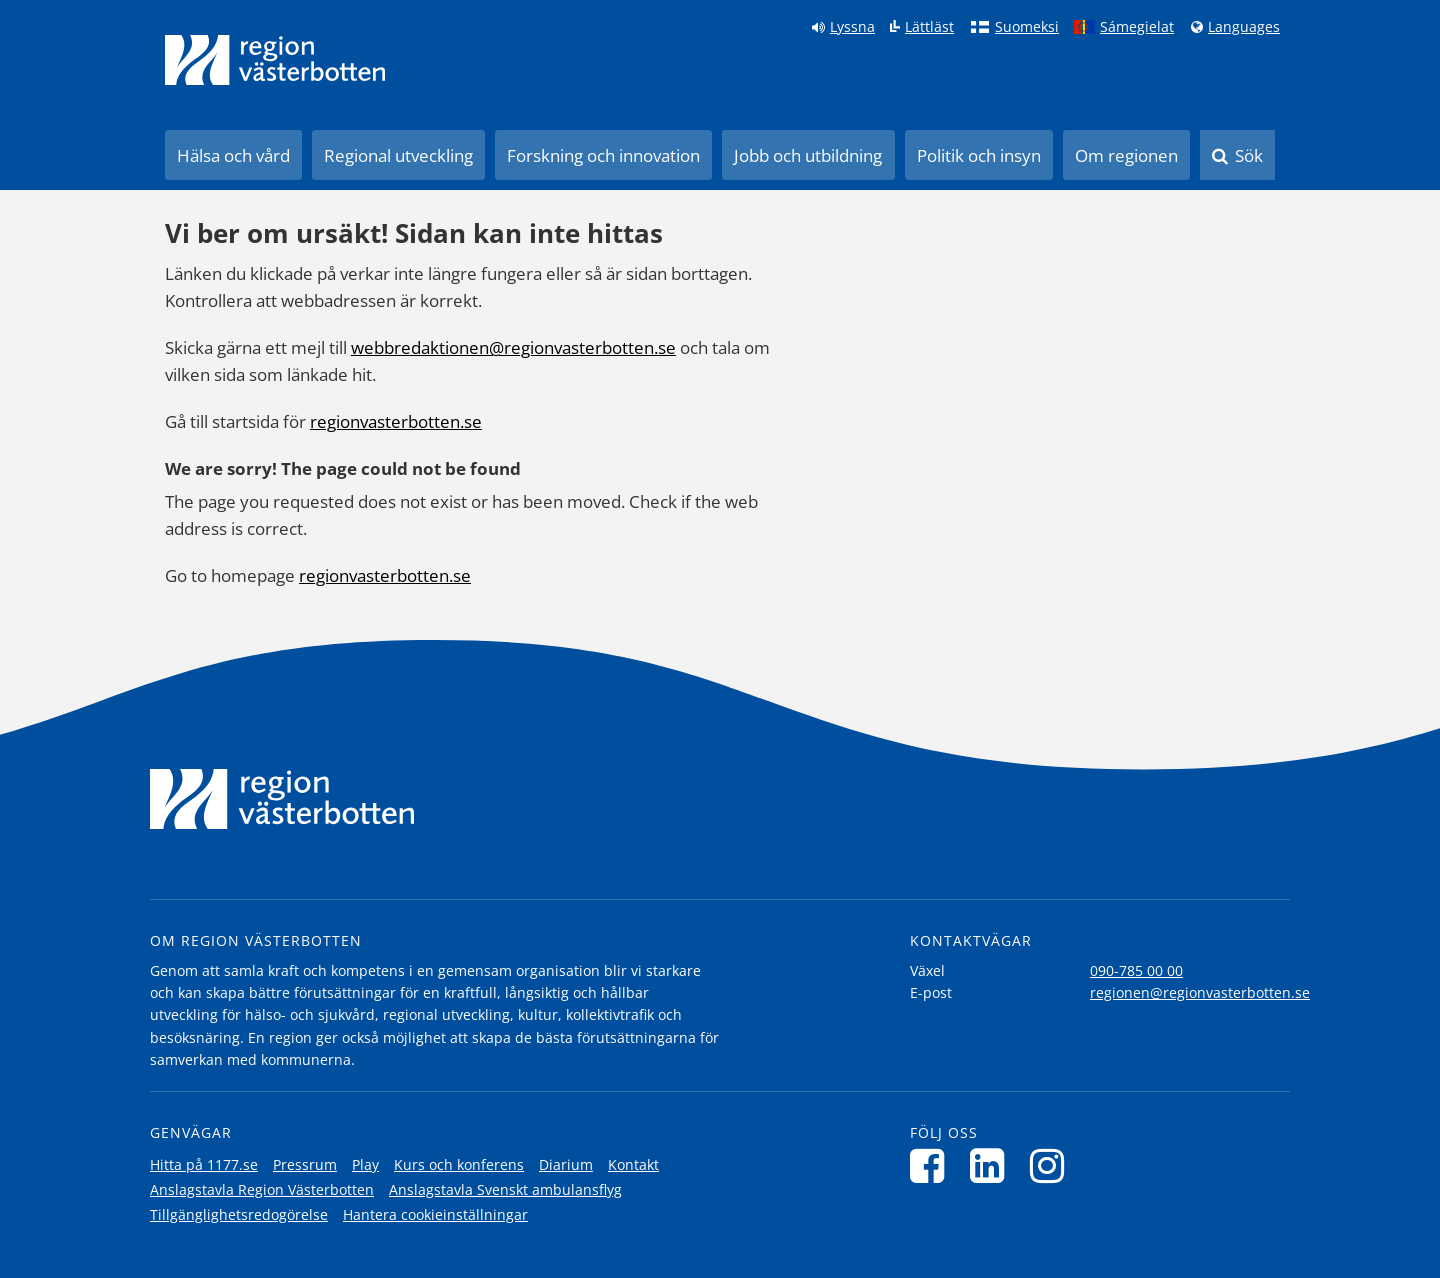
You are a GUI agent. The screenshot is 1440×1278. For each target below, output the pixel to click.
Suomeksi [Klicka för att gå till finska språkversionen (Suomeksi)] (1027, 27)
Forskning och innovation (603, 155)
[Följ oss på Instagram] (1052, 1165)
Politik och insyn (979, 155)
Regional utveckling (398, 155)
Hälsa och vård (233, 155)
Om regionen (1126, 155)
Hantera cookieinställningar (435, 1214)
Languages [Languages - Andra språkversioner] (1244, 27)
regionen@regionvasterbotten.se (1200, 992)
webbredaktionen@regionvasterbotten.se (513, 347)
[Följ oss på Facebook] (932, 1165)
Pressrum (305, 1164)
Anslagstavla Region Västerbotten (262, 1189)
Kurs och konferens (459, 1164)
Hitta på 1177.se (204, 1164)
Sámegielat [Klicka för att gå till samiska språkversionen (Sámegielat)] (1137, 27)
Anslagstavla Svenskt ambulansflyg (505, 1189)
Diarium (566, 1164)
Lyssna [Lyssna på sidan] (852, 27)
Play (365, 1164)
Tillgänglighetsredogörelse (239, 1214)
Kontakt (633, 1164)
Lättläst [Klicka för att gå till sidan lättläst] (929, 27)
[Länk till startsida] (275, 60)
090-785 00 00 (1136, 970)
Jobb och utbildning (808, 155)
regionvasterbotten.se (396, 421)
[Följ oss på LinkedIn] (992, 1165)
